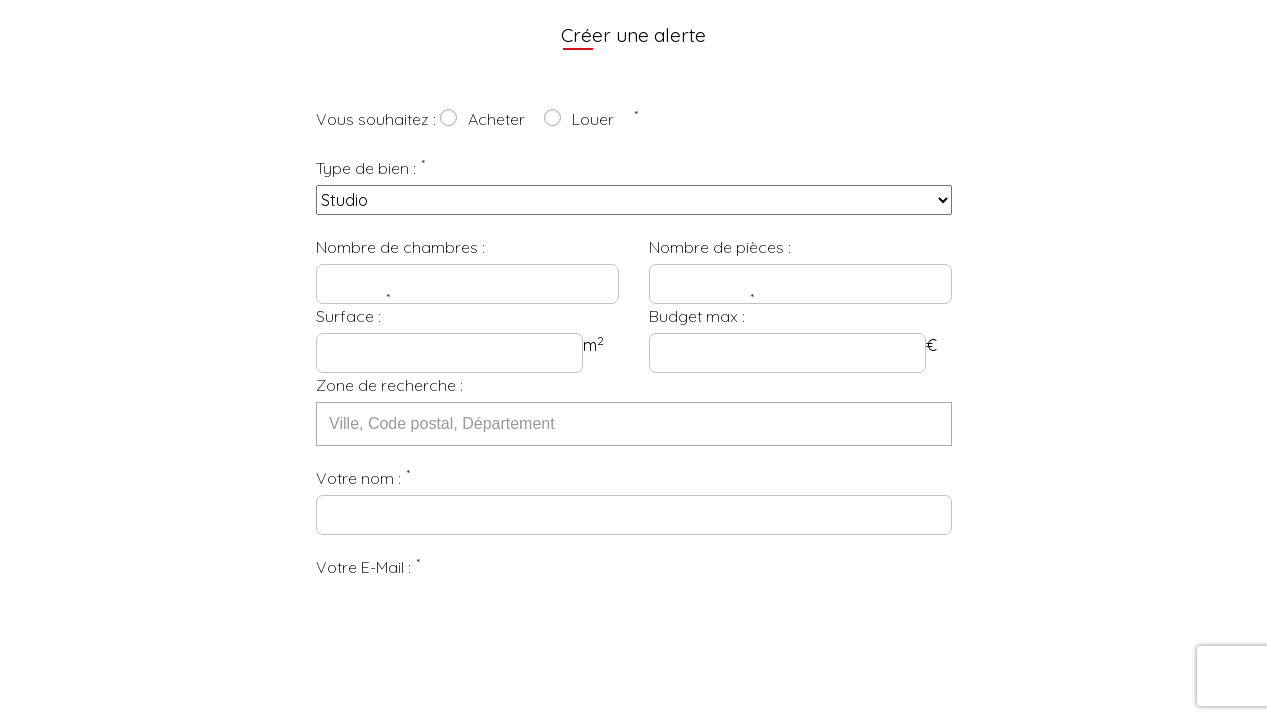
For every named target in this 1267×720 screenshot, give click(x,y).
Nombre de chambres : (400, 247)
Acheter (496, 119)
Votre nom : (358, 478)
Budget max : (697, 316)
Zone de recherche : (389, 385)
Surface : (348, 316)
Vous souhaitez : (376, 119)
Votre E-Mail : (363, 567)
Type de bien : (366, 168)
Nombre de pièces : (720, 247)
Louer (593, 119)
